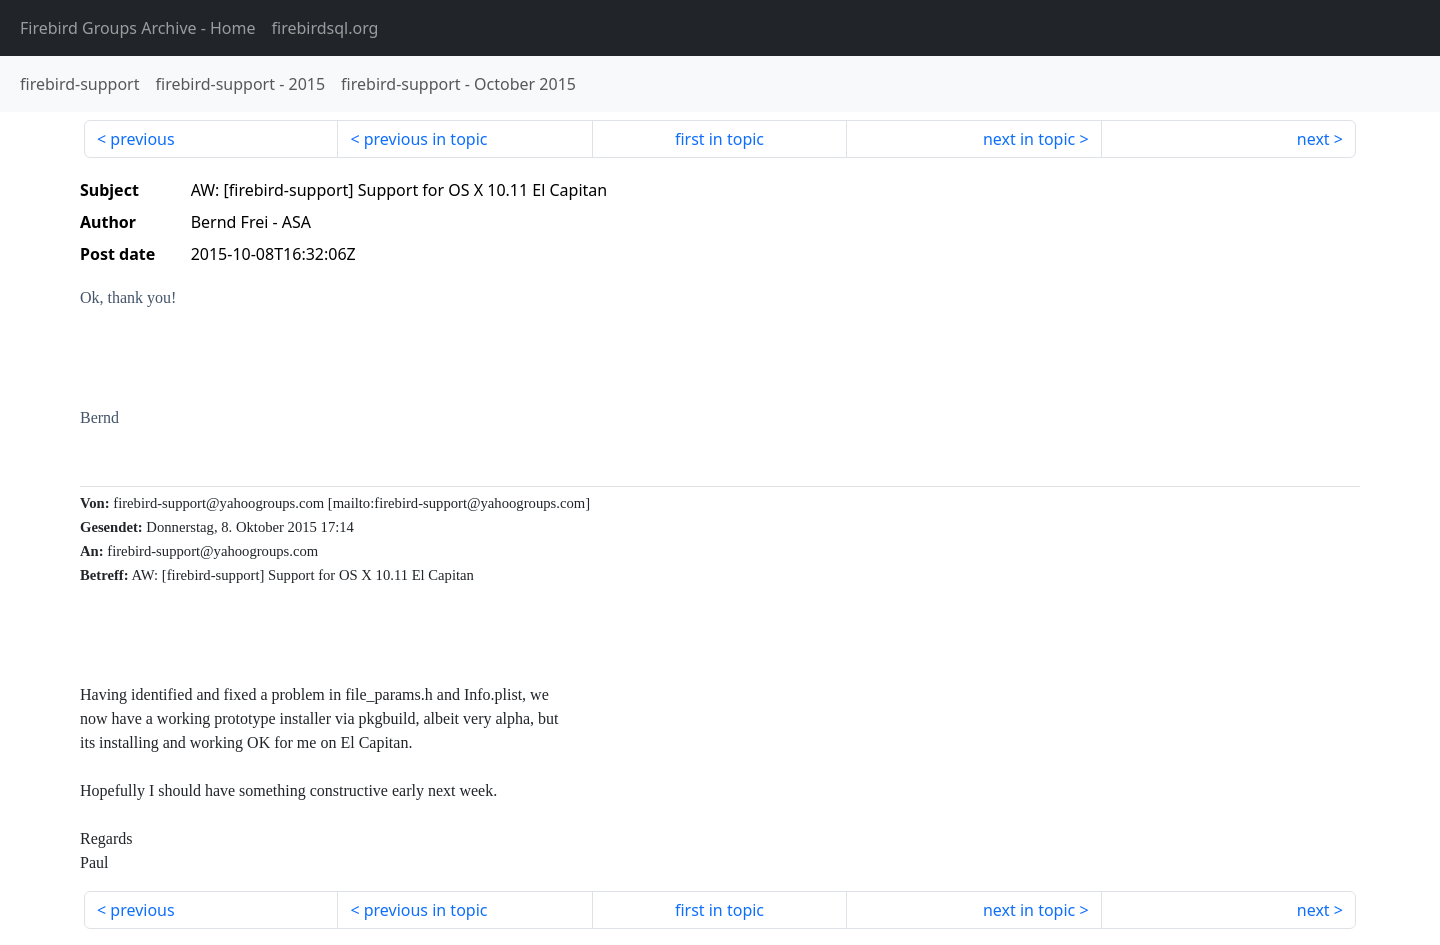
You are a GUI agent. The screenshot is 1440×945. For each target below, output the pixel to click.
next (1313, 139)
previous (142, 139)
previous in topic (426, 139)
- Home (138, 28)
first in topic (719, 139)
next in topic (1029, 139)
